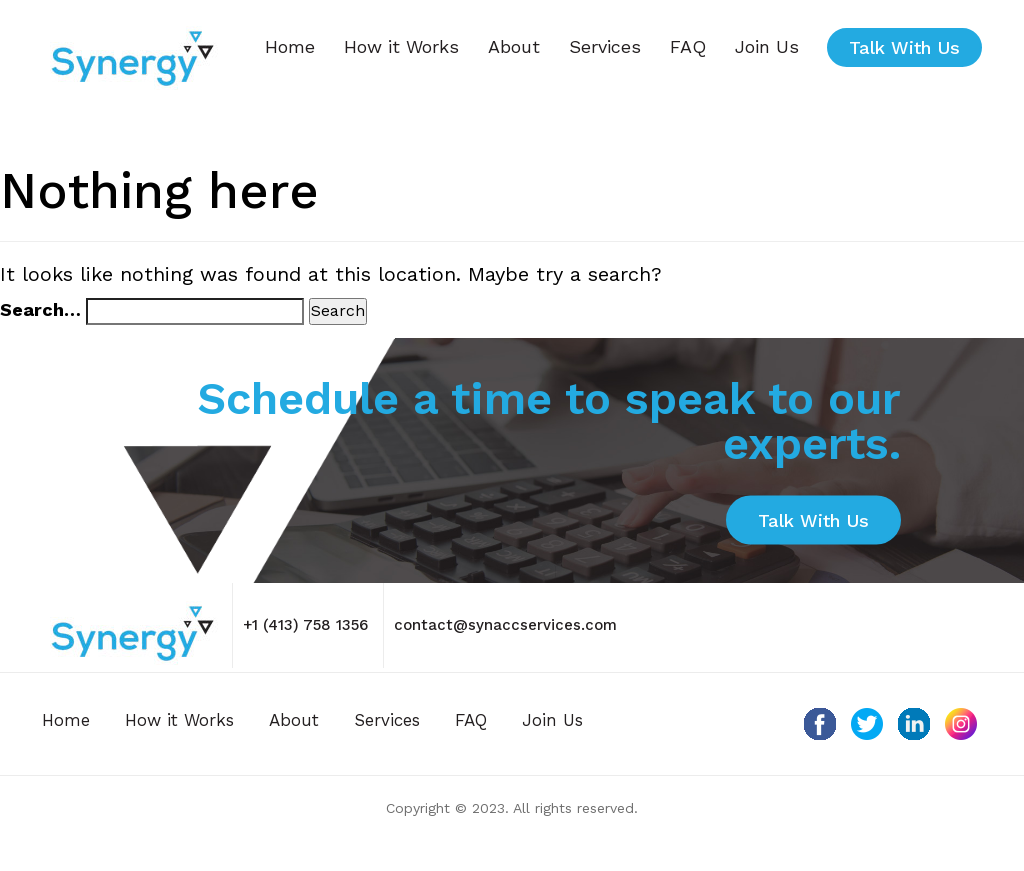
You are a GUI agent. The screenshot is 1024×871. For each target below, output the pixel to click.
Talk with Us (904, 47)
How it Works (401, 46)
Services (605, 46)
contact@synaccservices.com (505, 625)
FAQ (688, 46)
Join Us (767, 46)
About (514, 46)
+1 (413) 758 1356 (305, 625)
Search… (40, 309)
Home (290, 46)
